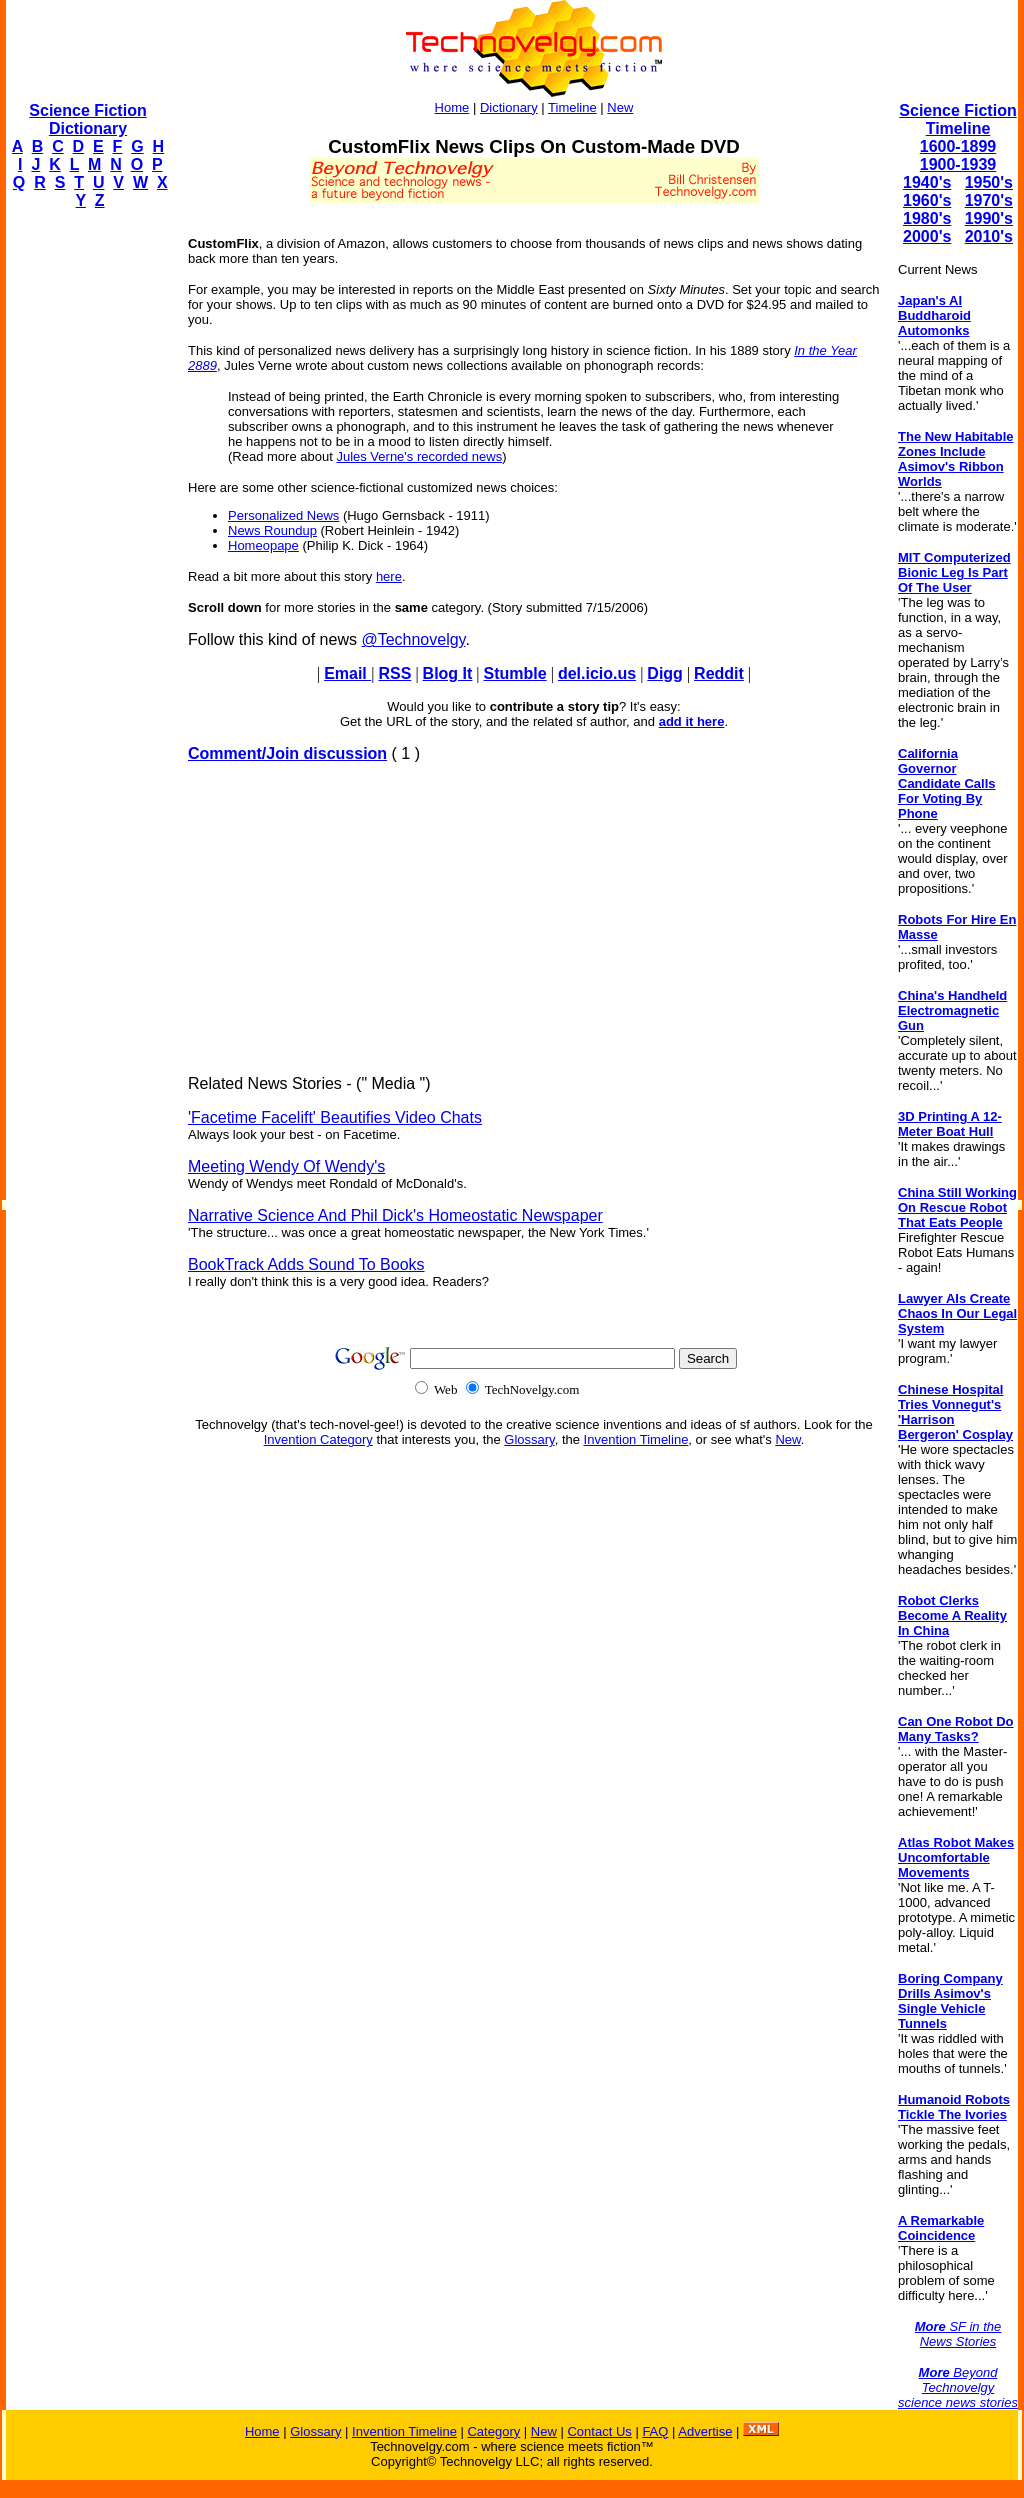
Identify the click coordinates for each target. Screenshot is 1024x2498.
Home (452, 107)
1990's (989, 218)
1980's (927, 218)
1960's (927, 200)
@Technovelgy (413, 639)
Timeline (572, 107)
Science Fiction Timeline (957, 119)
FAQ (655, 2431)
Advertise (705, 2431)
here (389, 576)
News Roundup (272, 530)
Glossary (529, 1439)
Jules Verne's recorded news (419, 456)
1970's (989, 200)
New (620, 107)
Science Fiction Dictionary (87, 119)
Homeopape (263, 545)
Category (493, 2431)
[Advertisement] (86, 526)
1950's (989, 182)
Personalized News (283, 515)
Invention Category (318, 1439)
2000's (927, 236)
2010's (989, 236)
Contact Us (599, 2431)
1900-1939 (958, 164)
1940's (927, 182)
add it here (692, 721)
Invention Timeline (636, 1439)
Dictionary (509, 107)
